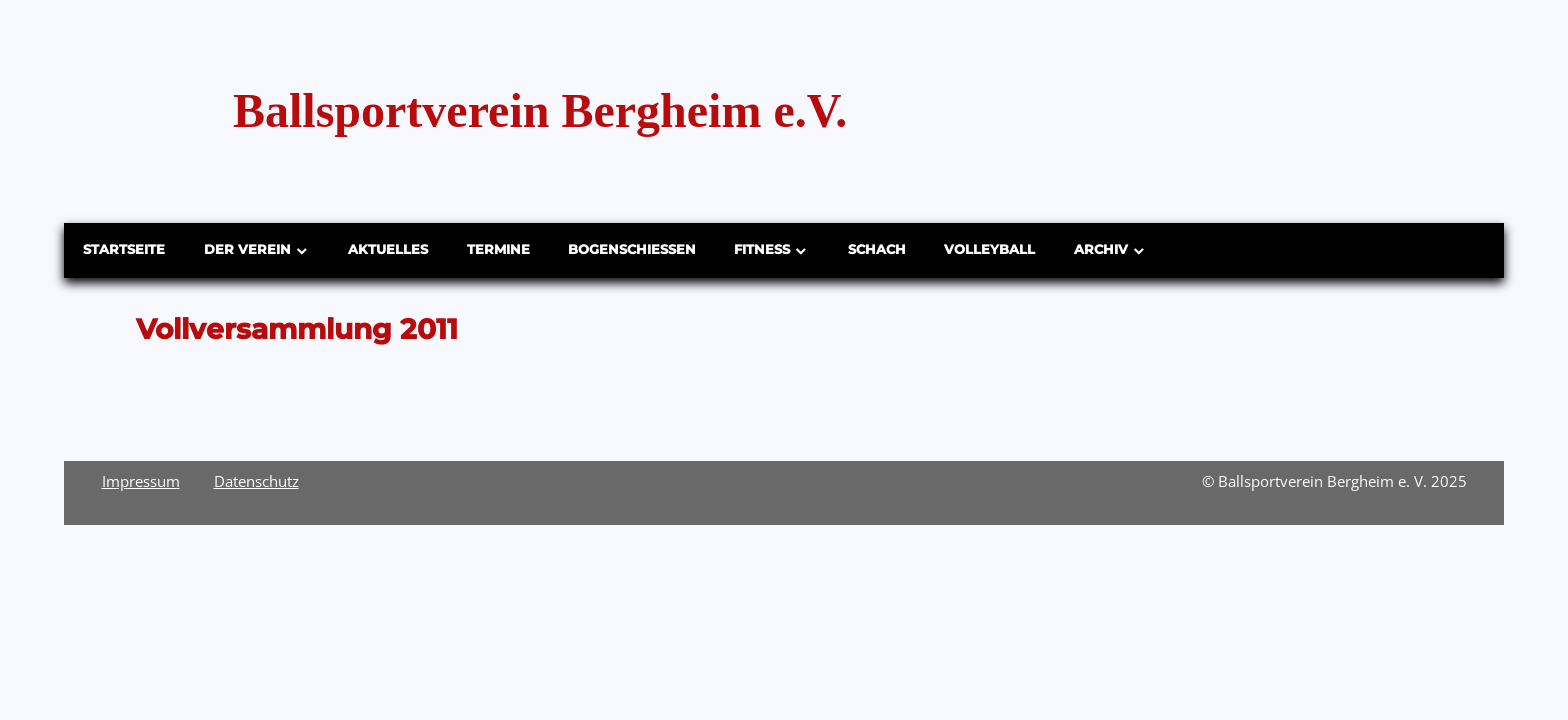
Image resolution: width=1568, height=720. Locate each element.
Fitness (762, 249)
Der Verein (247, 249)
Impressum (141, 481)
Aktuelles (388, 249)
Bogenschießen (632, 249)
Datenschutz (256, 481)
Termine (498, 249)
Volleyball (989, 249)
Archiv (1101, 249)
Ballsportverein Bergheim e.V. (540, 110)
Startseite (124, 249)
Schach (877, 249)
